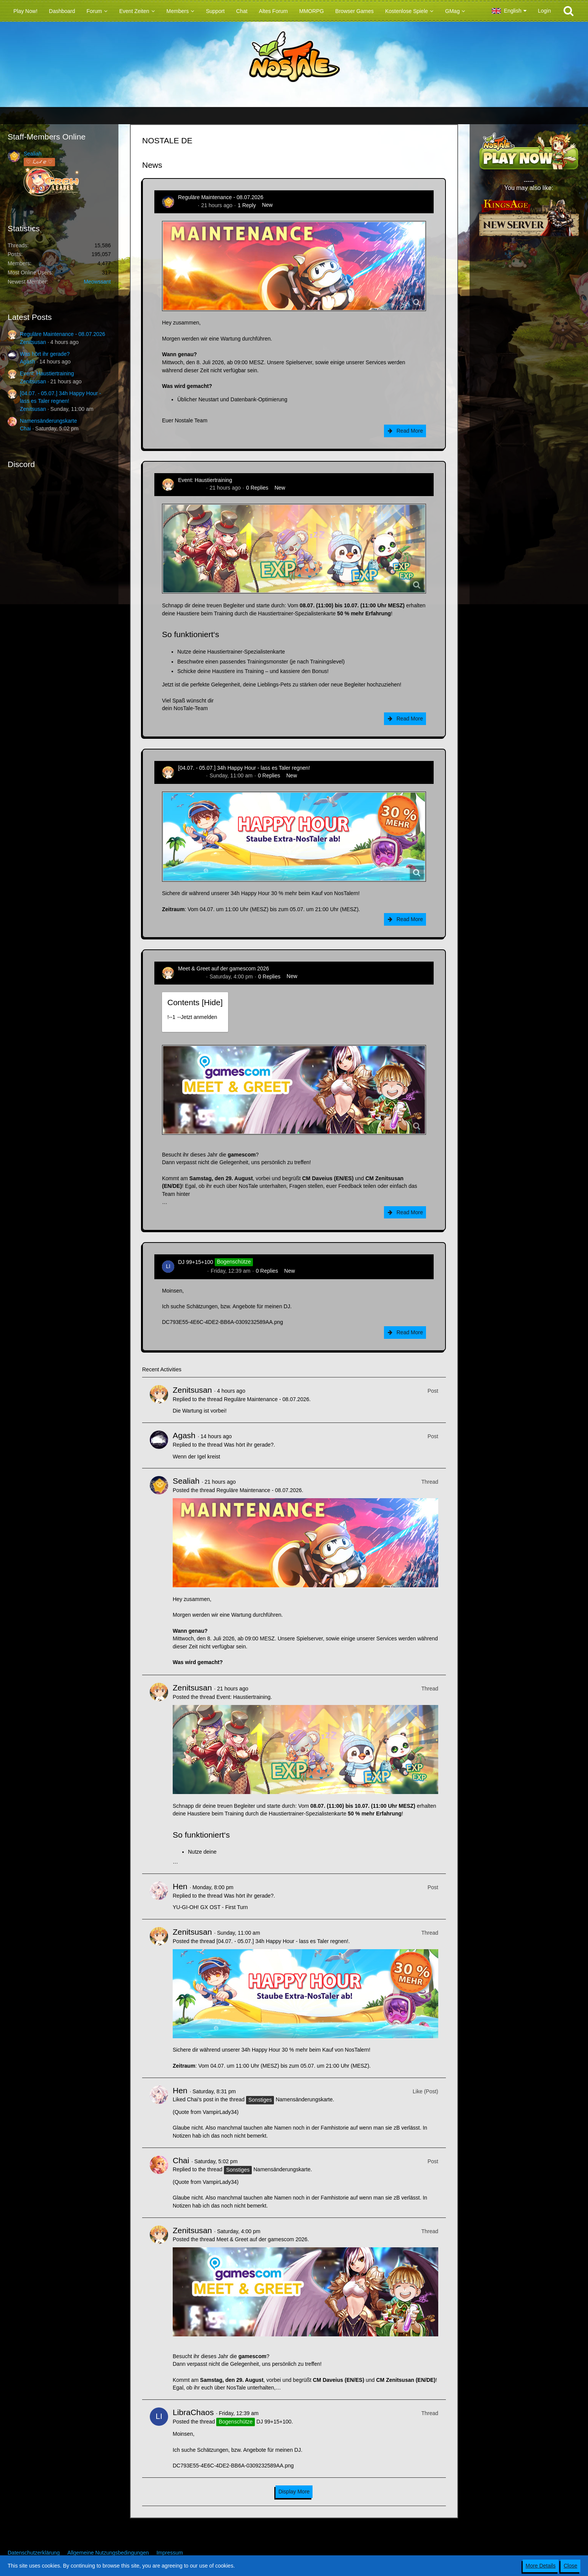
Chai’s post (200, 2099)
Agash (27, 361)
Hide (212, 1002)
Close (570, 2566)
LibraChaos (192, 1271)
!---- (192, 1017)
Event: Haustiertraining (47, 373)
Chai (25, 428)
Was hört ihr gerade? (45, 354)
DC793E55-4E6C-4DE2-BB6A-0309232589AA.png (222, 1322)
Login (544, 11)
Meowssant (97, 282)
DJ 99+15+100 (195, 1262)
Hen (180, 1886)
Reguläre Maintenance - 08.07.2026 (62, 334)
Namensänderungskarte (48, 421)
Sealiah (33, 154)
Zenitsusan (33, 342)
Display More (294, 2491)
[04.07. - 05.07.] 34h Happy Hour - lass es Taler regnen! (244, 768)
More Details (541, 2566)
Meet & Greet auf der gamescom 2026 (223, 968)
